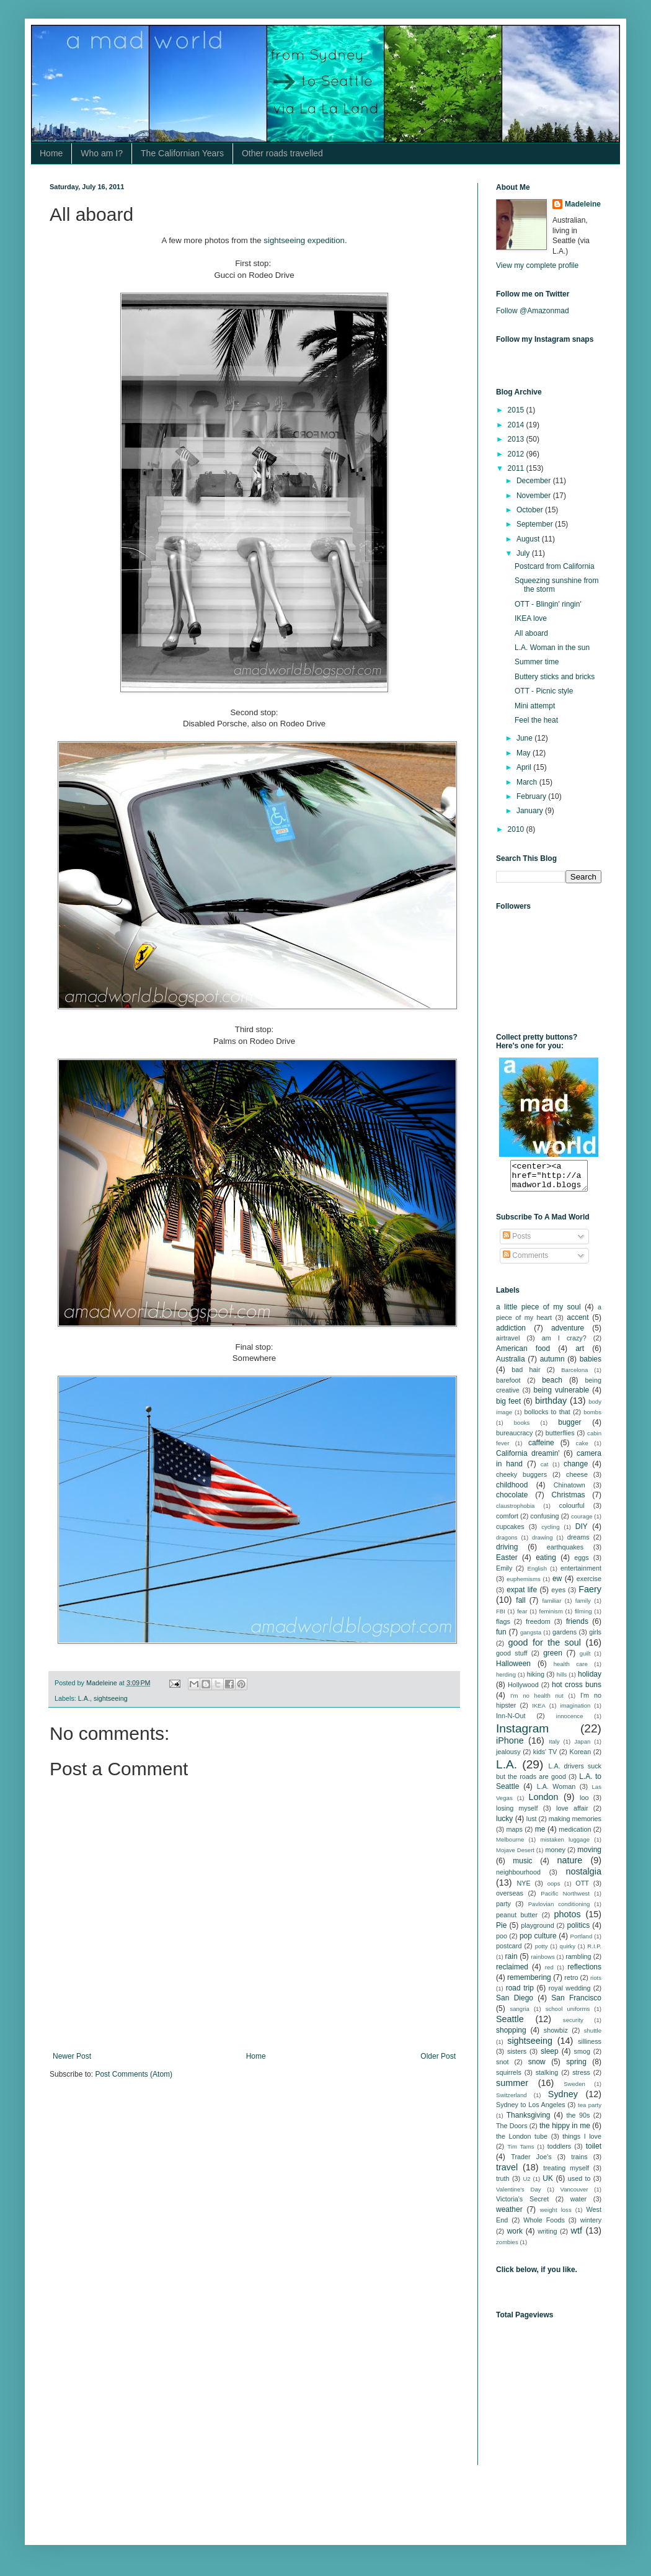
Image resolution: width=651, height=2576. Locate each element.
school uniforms (568, 2014)
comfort (507, 1521)
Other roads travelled (282, 153)
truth (503, 2184)
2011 (517, 468)
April (524, 767)
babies (590, 1364)
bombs (592, 1417)
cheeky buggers (521, 1480)
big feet (508, 1406)
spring (576, 2067)
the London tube (521, 2142)
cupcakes (510, 1532)
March (527, 782)
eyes (558, 1595)
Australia (510, 1364)
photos (567, 1920)
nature (569, 1866)
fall (520, 1606)
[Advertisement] (558, 2405)
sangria (519, 2014)
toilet (593, 2151)
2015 (517, 410)
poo (501, 1941)
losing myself (517, 1813)
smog (582, 2057)
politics (578, 1931)
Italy (554, 1747)
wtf (576, 2236)
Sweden (574, 2089)
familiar (551, 1606)
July (524, 553)
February (532, 796)
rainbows (542, 1962)
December (534, 480)
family (583, 1606)
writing (547, 2236)
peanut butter (517, 1920)
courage (582, 1521)
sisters (516, 2057)
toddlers (559, 2151)
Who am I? (102, 153)
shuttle (592, 2036)
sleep (550, 2056)
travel (507, 2173)
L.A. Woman (556, 1792)
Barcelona (574, 1375)
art (579, 1354)
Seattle (510, 2025)
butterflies (560, 1438)
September (535, 524)
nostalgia (583, 1877)
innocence (569, 1721)
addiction (511, 1333)
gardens (564, 1637)
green (552, 1658)
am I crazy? (564, 1343)
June (525, 738)
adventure (567, 1333)
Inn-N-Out (510, 1721)
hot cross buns (576, 1690)
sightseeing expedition (304, 240)
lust (531, 1824)
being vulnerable (561, 1395)
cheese (577, 1480)
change (576, 1469)
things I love (581, 2142)
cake (582, 1448)
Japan (582, 1747)
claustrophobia (515, 1511)
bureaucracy (514, 1438)
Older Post (438, 2056)
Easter (507, 1563)
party (503, 1909)
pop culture (538, 1941)
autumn (552, 1364)
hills (562, 1680)
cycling (550, 1532)
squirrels (508, 2078)
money (555, 1855)
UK (547, 2184)
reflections (584, 1972)
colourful (572, 1511)
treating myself (566, 2173)
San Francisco (576, 2003)
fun (501, 1637)
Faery (589, 1595)
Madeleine (583, 204)
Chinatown (569, 1490)
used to (579, 2184)
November (534, 495)
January (530, 810)
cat (545, 1469)
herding (506, 1680)
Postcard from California (555, 566)
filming (583, 1616)
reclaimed (512, 1972)
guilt (585, 1659)
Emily (504, 1573)
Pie (501, 1931)
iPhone (510, 1746)
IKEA (539, 1711)
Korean (580, 1757)
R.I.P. (594, 1951)
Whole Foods (544, 2225)
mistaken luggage (565, 1845)
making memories (575, 1824)
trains (579, 2162)
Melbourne (510, 1845)
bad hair (526, 1375)
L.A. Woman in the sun (552, 647)
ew (557, 1584)
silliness (589, 2047)
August (529, 539)
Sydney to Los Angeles (530, 2110)
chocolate (512, 1500)
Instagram (522, 1733)
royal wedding (570, 1993)
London (544, 1802)
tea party (589, 2110)
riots (595, 1983)
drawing (542, 1543)
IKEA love (531, 618)
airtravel (508, 1343)
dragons (507, 1543)
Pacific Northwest (565, 1899)
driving (507, 1552)
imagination (575, 1711)
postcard (508, 1951)
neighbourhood (518, 1877)
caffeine (541, 1448)
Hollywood (523, 1690)
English (537, 1574)
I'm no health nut (537, 1701)
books (522, 1428)
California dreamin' (528, 1459)
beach (552, 1385)
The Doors (512, 2131)
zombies (507, 2247)
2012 (517, 454)
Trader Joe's (531, 2162)
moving (589, 1855)
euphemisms (523, 1584)
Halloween (513, 1669)
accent (577, 1323)
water (578, 2204)
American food (523, 1354)
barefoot (508, 1385)
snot (502, 2067)
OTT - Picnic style (544, 691)
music (522, 1866)
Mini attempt (535, 706)
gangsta (530, 1637)
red (549, 1972)
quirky (568, 1951)
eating (546, 1563)
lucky (504, 1824)
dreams (578, 1542)
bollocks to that (547, 1417)
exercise (589, 1584)
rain (511, 1962)
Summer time (537, 661)
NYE (523, 1888)
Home (51, 153)
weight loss (556, 2215)
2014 (517, 425)
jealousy (508, 1757)
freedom (538, 1627)
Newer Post (72, 2056)
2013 (517, 439)
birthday (551, 1406)
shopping (511, 2035)
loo (584, 1803)
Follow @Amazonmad (532, 310)
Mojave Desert (515, 1855)
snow (537, 2067)
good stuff (511, 1658)
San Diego (514, 2003)
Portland (581, 1941)
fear (522, 1616)
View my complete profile (537, 265)
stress (581, 2078)
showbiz (556, 2035)
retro (571, 1983)
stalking (547, 2078)
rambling (578, 1962)
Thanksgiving (529, 2120)
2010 (517, 829)
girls (595, 1637)
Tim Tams (520, 2152)
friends (577, 1627)
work (515, 2236)
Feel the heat (536, 720)
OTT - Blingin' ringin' (548, 604)
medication (575, 1834)
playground (537, 1931)
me (540, 1834)
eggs (581, 1563)
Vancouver (574, 2194)
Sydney (563, 2100)
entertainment (580, 1573)
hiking (535, 1679)
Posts (517, 1241)
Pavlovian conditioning (559, 1909)
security (573, 2025)
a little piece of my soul (538, 1312)
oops (553, 1889)
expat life (522, 1595)
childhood (512, 1490)
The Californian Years (182, 153)
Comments (525, 1261)
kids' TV (545, 1757)
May (524, 753)
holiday (589, 1679)
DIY (581, 1532)
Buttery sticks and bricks (555, 676)
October (530, 510)
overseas (509, 1898)
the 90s (578, 2120)
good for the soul (544, 1648)
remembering (529, 1983)
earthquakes (565, 1552)
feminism (551, 1616)
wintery (590, 2225)
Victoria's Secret (522, 2204)
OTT (582, 1888)
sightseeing (111, 1698)
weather (509, 2215)
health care (571, 1669)
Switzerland (511, 2100)
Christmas (568, 1500)
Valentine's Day (518, 2194)
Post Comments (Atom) (133, 2074)
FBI (500, 1616)
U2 (526, 2184)
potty (541, 1951)
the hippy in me (564, 2131)
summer (512, 2088)
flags (503, 1627)
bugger (569, 1428)
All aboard (531, 633)
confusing (544, 1521)
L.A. (84, 1698)
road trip (520, 1993)
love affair (572, 1813)
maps (515, 1834)
